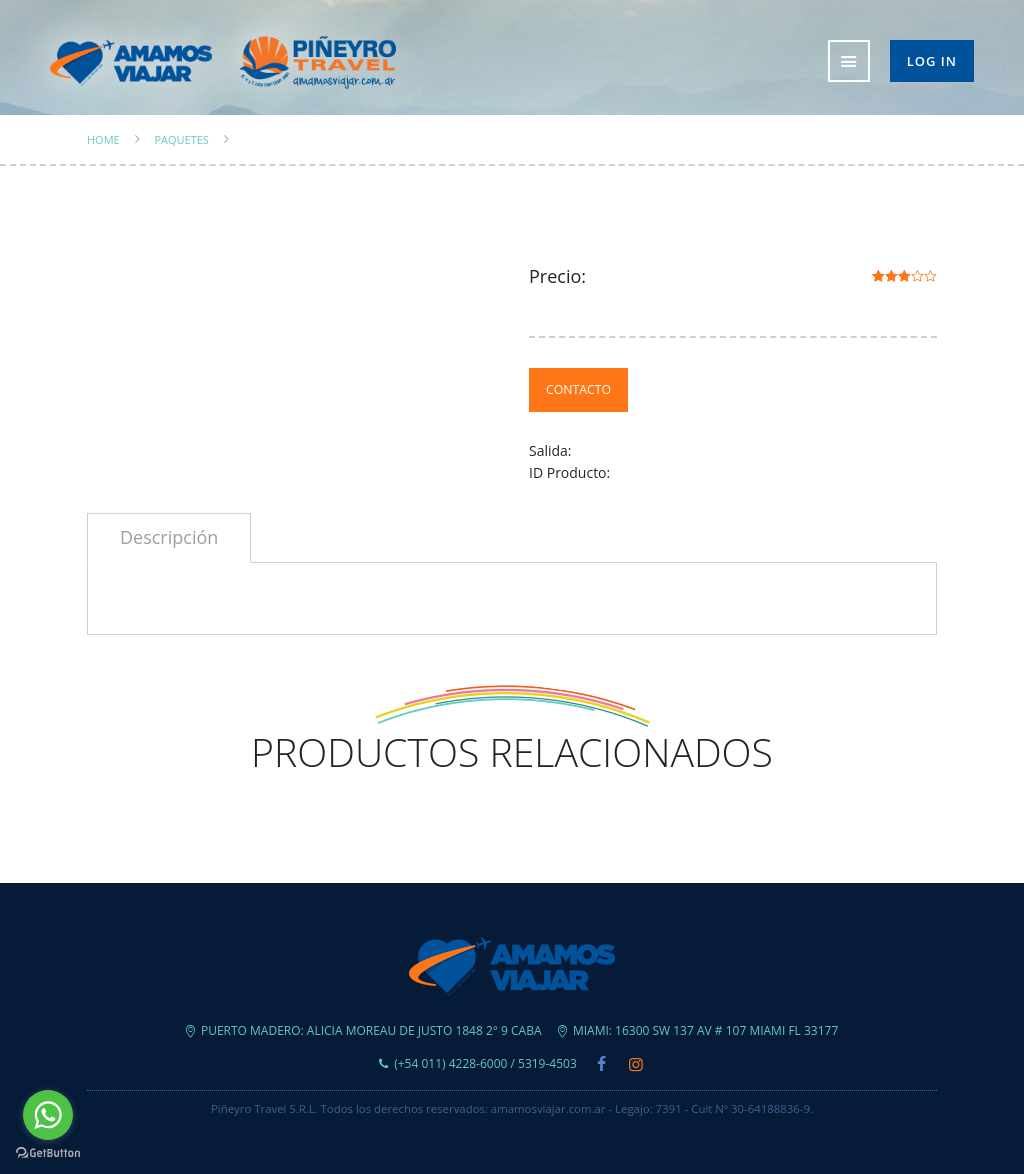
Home (103, 140)
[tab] (169, 538)
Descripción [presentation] (169, 537)
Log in (932, 61)
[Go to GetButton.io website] (48, 1153)
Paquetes (181, 140)
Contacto (578, 389)
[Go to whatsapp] (48, 1115)
